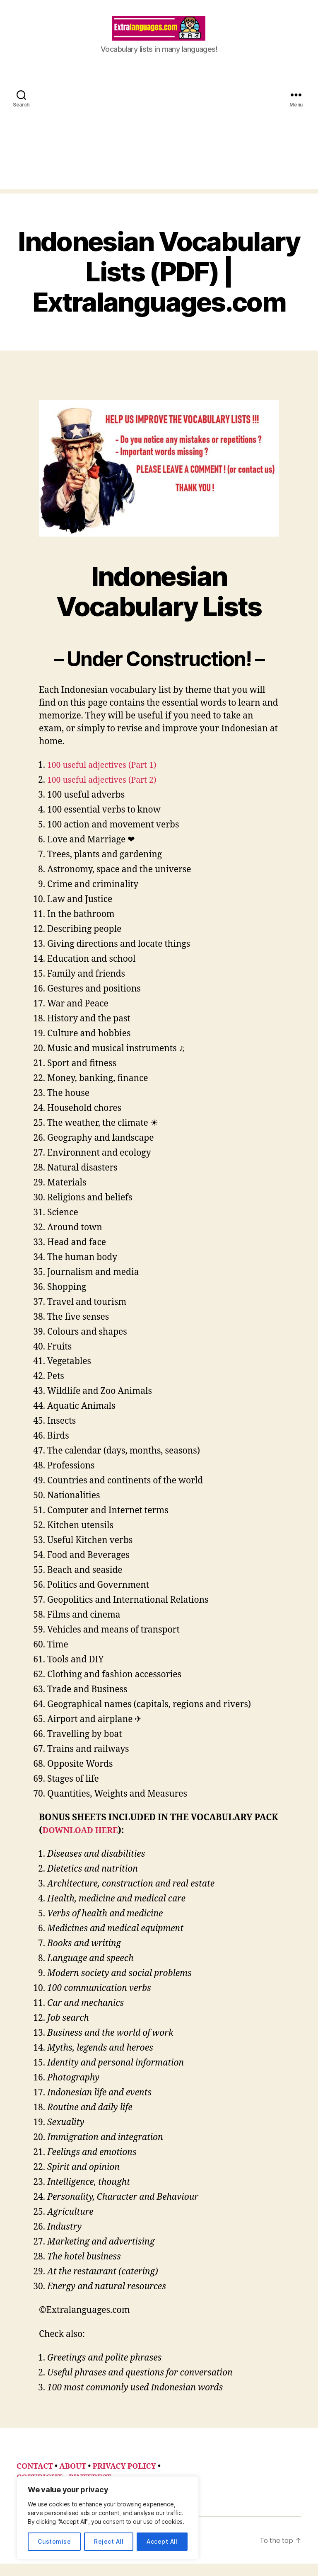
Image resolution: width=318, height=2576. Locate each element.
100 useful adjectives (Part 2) (106, 792)
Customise (54, 2541)
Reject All (108, 2541)
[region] (108, 2517)
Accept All (162, 2541)
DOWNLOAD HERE (83, 1842)
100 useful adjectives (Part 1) (106, 777)
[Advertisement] (159, 144)
